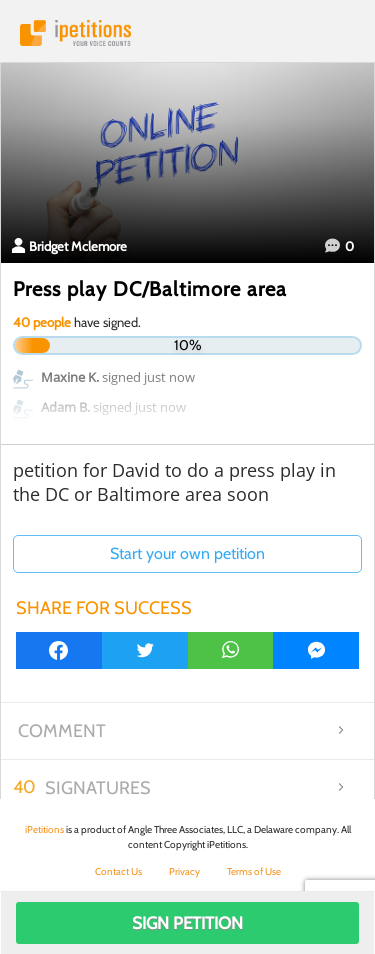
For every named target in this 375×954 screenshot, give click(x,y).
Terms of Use (254, 871)
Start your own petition (187, 553)
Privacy (184, 871)
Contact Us (118, 871)
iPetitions (187, 33)
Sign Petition (187, 923)
